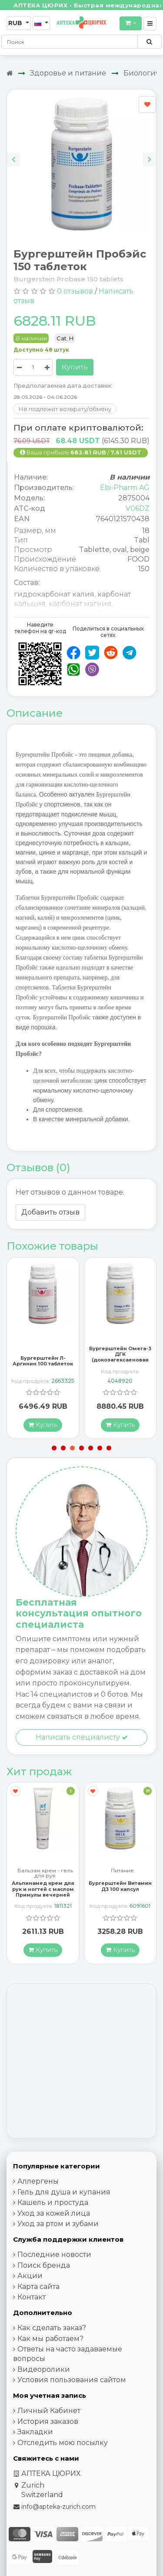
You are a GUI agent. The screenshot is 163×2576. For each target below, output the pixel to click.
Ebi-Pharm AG (125, 487)
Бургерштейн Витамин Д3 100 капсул (120, 1886)
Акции (30, 2276)
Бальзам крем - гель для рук (45, 1873)
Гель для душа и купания (63, 2192)
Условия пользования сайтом (71, 2380)
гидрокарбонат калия (54, 594)
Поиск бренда (43, 2265)
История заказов (47, 2421)
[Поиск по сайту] (149, 41)
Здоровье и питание (68, 73)
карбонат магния (80, 604)
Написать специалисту (82, 1737)
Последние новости (54, 2254)
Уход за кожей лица (53, 2213)
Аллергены (38, 2181)
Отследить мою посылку (62, 2443)
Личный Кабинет (48, 2410)
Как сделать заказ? (51, 2328)
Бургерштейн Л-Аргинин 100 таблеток (43, 1361)
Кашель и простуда (52, 2202)
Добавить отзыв (50, 1212)
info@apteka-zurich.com (58, 2507)
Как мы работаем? (50, 2338)
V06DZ (138, 508)
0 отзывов (75, 291)
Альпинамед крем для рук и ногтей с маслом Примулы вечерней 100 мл (43, 1891)
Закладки (35, 2432)
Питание (122, 1871)
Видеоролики (43, 2369)
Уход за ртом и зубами (58, 2224)
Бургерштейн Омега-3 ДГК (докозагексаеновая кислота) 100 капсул (120, 1357)
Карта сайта (38, 2286)
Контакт (31, 2297)
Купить (75, 367)
